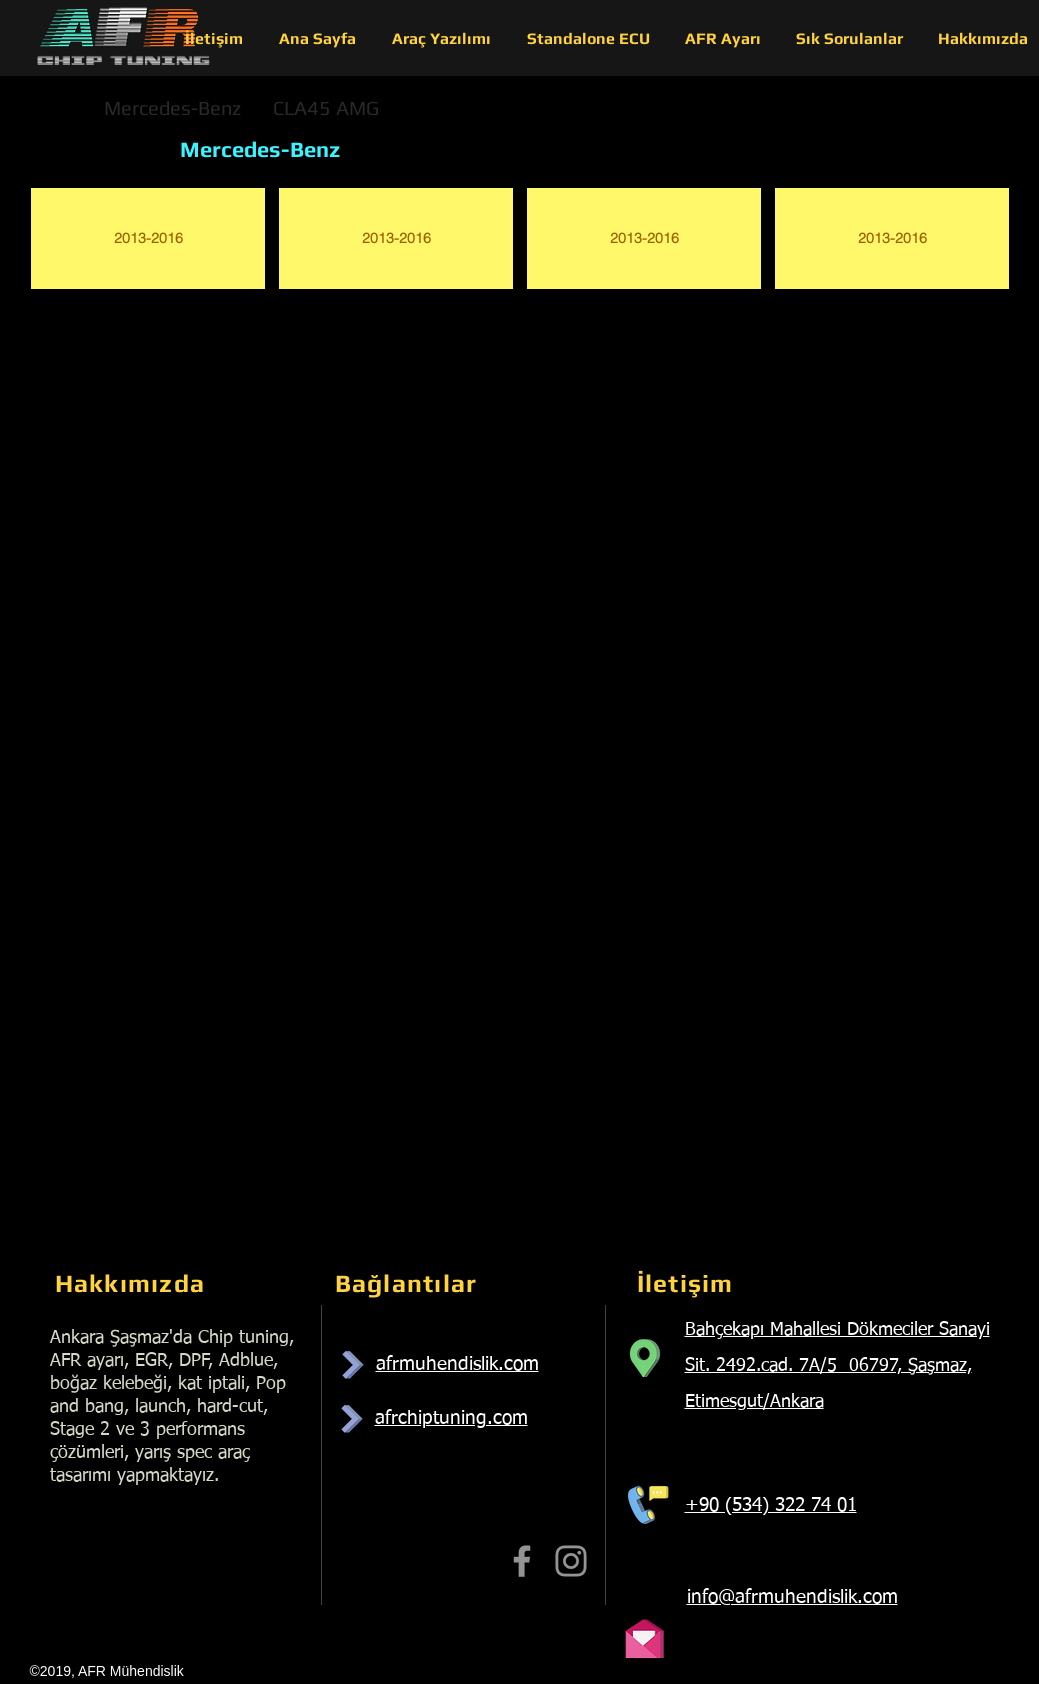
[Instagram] (571, 1561)
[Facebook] (522, 1561)
